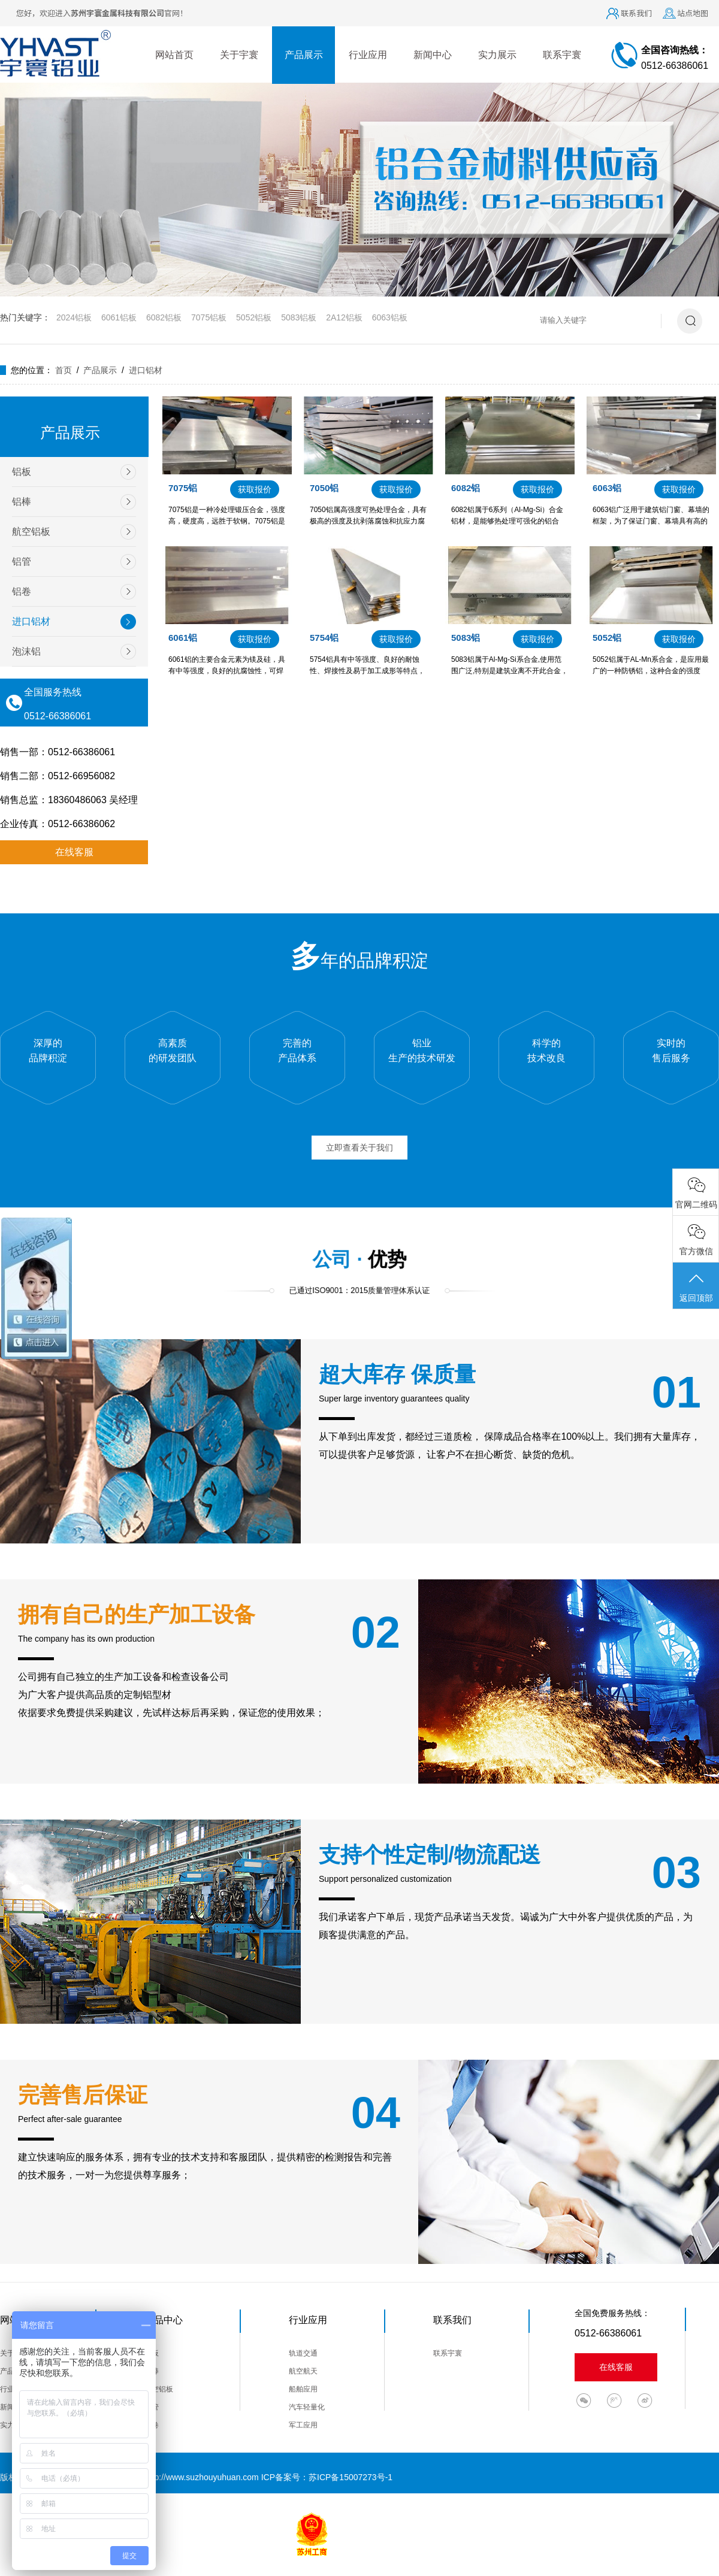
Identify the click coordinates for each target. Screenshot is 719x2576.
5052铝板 (253, 317)
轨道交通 (303, 2353)
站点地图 (692, 13)
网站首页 (174, 55)
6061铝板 (119, 317)
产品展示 (304, 55)
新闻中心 (432, 55)
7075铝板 (208, 317)
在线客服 (74, 852)
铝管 (21, 561)
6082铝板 (164, 317)
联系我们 (636, 13)
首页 (63, 370)
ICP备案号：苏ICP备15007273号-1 (326, 2477)
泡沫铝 (26, 651)
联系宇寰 (562, 55)
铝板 (21, 472)
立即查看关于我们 (359, 1147)
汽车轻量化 (307, 2407)
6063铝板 (389, 317)
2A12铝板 (344, 317)
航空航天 (303, 2371)
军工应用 (303, 2425)
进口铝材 (145, 370)
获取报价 (254, 489)
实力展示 (497, 55)
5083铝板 (298, 317)
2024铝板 (74, 317)
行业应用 (368, 55)
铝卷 (21, 591)
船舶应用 (303, 2389)
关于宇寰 (239, 55)
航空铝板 (31, 531)
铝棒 (21, 502)
